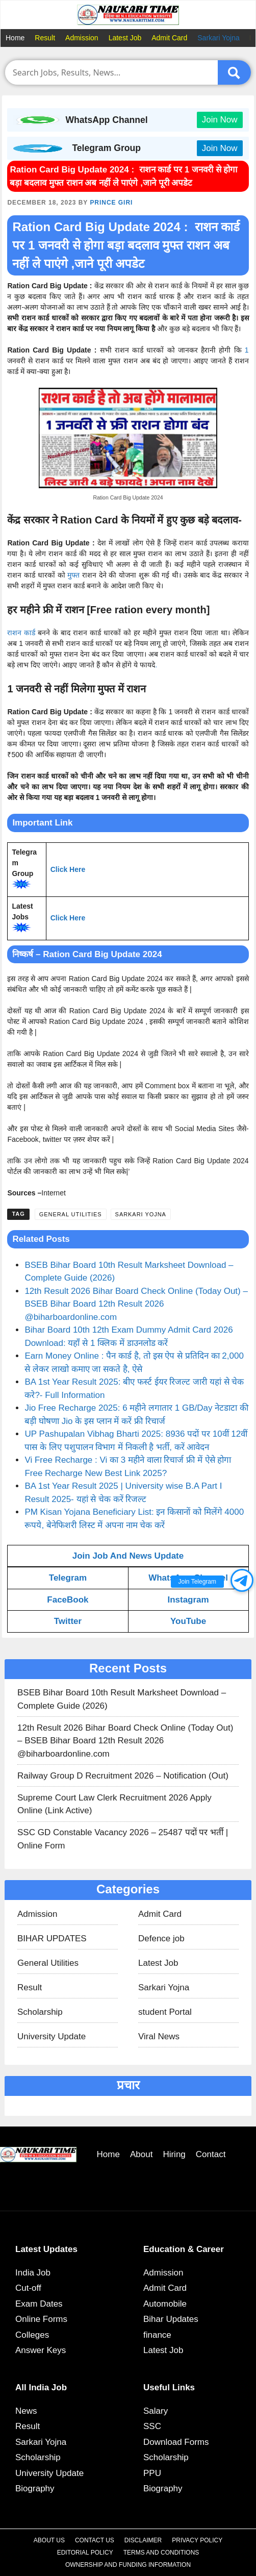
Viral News (159, 2036)
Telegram (68, 1578)
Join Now (220, 119)
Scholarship (40, 2012)
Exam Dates (39, 2304)
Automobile (165, 2304)
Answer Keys (40, 2350)
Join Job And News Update (128, 1556)
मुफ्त (73, 575)
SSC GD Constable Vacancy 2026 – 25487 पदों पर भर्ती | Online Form (122, 1839)
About (141, 2154)
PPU (152, 2473)
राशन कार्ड (21, 633)
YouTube (188, 1621)
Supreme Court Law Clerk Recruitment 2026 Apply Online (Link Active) (114, 1804)
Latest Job (125, 38)
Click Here (67, 869)
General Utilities (70, 1214)
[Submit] (234, 72)
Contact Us (94, 2540)
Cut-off (28, 2288)
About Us (49, 2540)
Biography (35, 2488)
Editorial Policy (85, 2552)
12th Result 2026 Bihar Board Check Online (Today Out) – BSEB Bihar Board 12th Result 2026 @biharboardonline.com (136, 1304)
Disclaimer (143, 2540)
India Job (32, 2273)
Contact (211, 2154)
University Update (51, 2036)
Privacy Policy (197, 2540)
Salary (155, 2411)
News (26, 2411)
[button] (242, 1580)
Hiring (174, 2154)
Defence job (161, 1938)
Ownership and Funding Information (128, 2564)
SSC (152, 2426)
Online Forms (41, 2319)
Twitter (68, 1621)
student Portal (165, 2012)
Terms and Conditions (161, 2552)
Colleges (32, 2335)
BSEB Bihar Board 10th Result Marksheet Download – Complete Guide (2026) (121, 1699)
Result (45, 38)
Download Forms (176, 2442)
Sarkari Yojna (218, 38)
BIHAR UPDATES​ (52, 1938)
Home (15, 38)
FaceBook (67, 1600)
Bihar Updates (170, 2319)
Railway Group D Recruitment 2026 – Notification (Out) (122, 1776)
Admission (81, 38)
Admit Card (169, 38)
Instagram (188, 1600)
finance (157, 2335)
